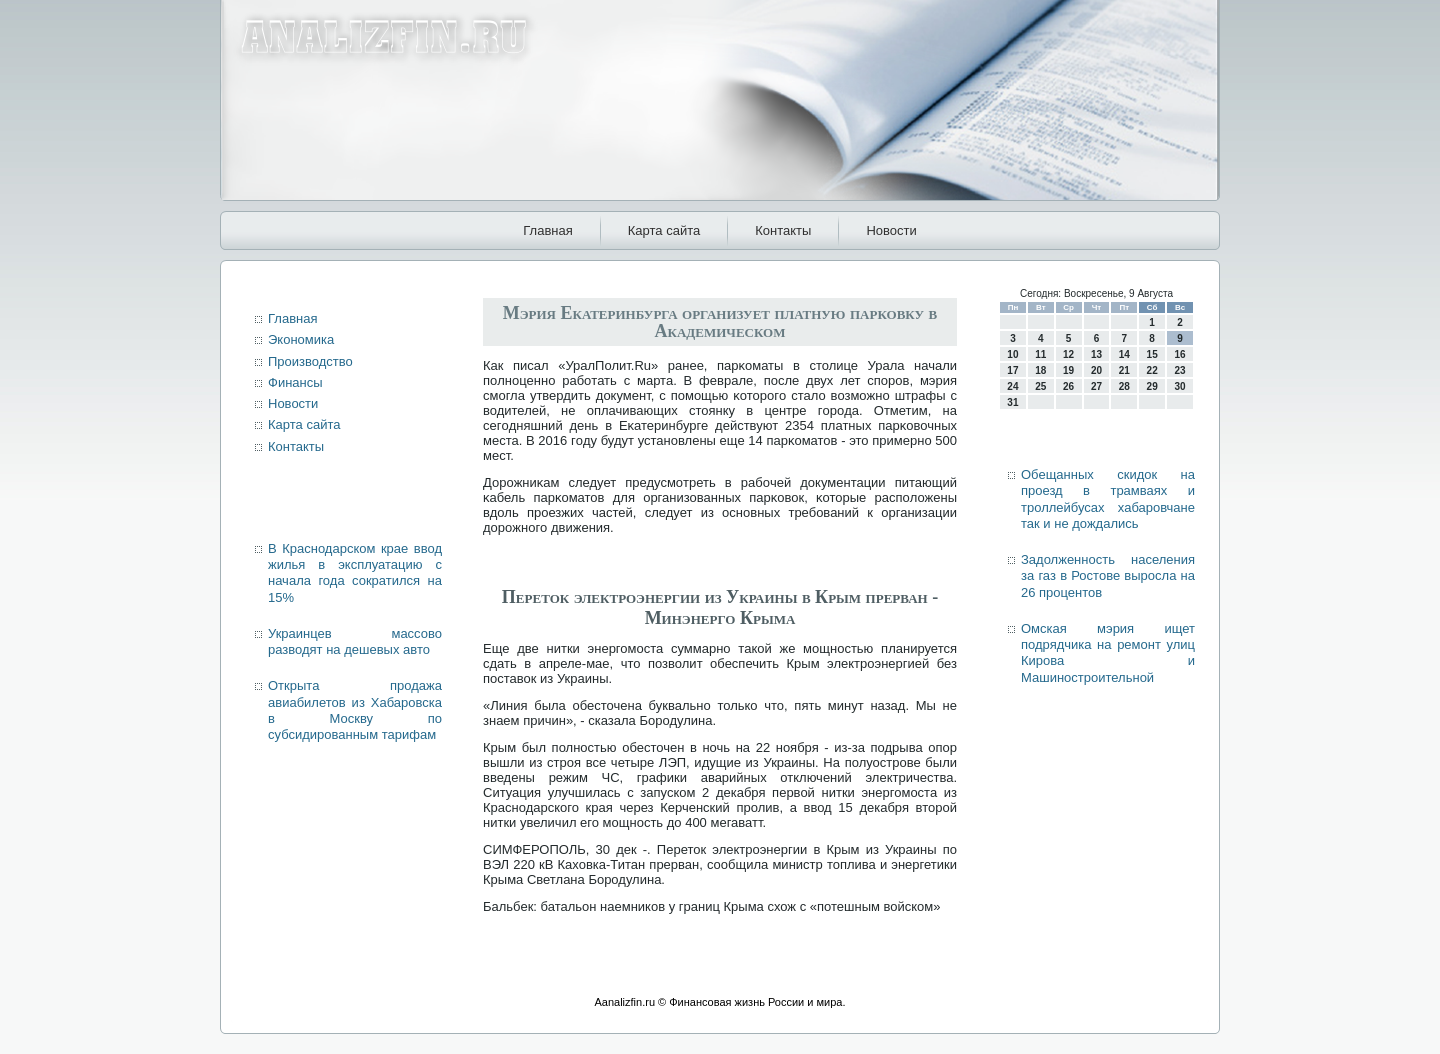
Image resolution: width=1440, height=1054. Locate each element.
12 (1068, 354)
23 (1179, 370)
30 (1179, 386)
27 (1096, 386)
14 (1124, 354)
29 (1152, 386)
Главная (547, 230)
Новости (891, 230)
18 (1040, 370)
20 (1096, 370)
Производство (310, 361)
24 (1012, 386)
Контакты (783, 230)
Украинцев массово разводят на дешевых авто (355, 641)
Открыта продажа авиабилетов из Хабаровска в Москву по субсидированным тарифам (355, 710)
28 (1124, 386)
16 (1179, 354)
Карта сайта (664, 230)
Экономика (301, 339)
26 (1068, 386)
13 (1096, 354)
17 (1012, 370)
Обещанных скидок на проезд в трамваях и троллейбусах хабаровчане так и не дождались (1108, 499)
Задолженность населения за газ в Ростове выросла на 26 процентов (1108, 576)
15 (1152, 354)
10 (1012, 354)
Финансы (295, 382)
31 (1012, 402)
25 (1040, 386)
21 (1124, 370)
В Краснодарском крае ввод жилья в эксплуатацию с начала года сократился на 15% (355, 573)
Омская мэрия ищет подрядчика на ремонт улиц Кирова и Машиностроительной (1108, 653)
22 (1152, 370)
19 (1068, 370)
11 (1040, 354)
